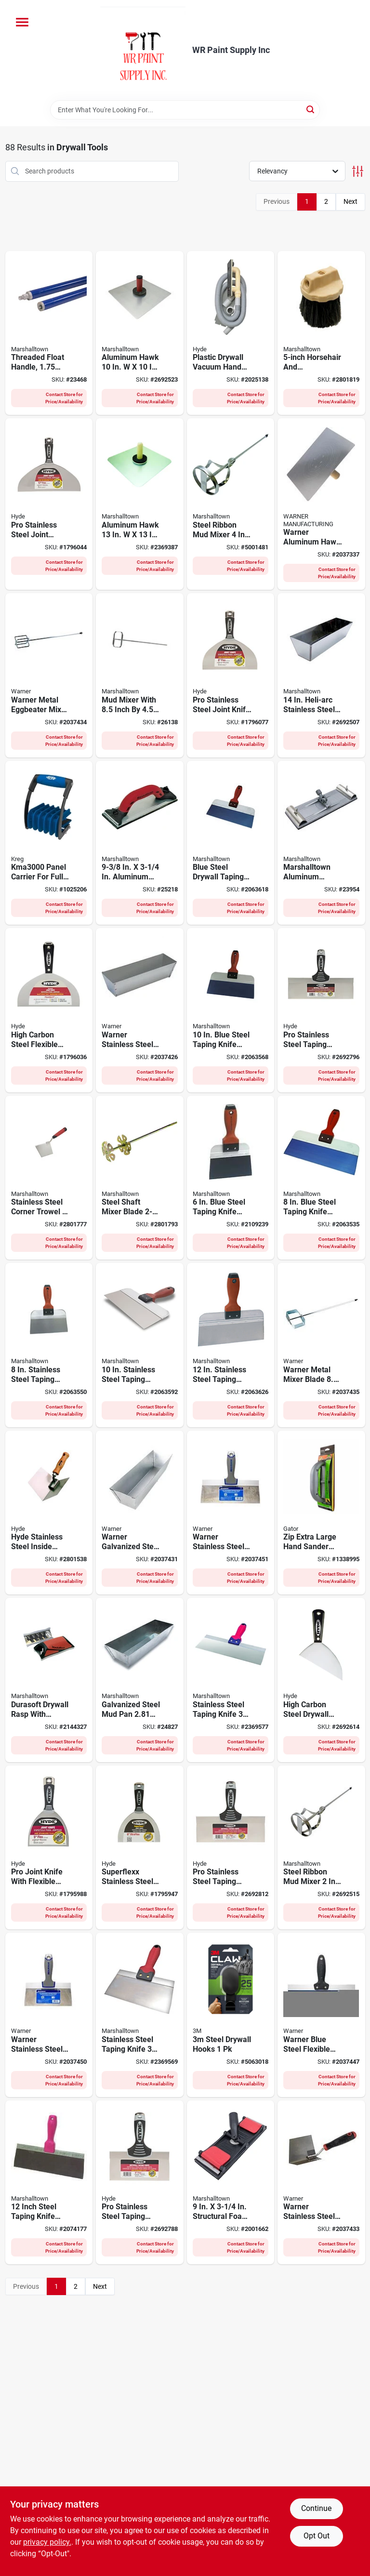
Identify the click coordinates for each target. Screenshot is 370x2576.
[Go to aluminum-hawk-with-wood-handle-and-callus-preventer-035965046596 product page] (140, 504)
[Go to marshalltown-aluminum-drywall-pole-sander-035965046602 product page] (321, 843)
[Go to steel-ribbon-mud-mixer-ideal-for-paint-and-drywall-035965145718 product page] (321, 1848)
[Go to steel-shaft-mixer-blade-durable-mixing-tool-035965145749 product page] (140, 1178)
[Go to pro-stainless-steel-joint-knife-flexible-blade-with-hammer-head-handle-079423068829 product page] (49, 504)
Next (350, 201)
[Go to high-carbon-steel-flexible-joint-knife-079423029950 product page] (49, 1010)
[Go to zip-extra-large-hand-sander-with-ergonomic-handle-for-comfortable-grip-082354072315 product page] (321, 1513)
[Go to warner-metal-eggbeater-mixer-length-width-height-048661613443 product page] (49, 675)
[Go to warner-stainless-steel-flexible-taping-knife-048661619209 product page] (231, 1513)
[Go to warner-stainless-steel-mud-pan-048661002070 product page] (140, 1010)
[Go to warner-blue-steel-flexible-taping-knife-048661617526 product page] (321, 2015)
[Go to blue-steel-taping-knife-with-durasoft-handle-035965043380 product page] (231, 1010)
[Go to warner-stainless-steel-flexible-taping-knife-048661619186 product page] (49, 2015)
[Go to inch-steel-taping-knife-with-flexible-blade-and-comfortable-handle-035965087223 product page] (49, 2182)
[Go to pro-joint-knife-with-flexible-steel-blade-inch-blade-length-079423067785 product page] (49, 1848)
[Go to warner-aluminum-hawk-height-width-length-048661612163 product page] (321, 504)
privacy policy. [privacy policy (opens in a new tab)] (47, 2542)
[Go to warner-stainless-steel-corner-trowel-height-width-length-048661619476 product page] (321, 2182)
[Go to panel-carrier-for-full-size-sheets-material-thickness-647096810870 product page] (49, 843)
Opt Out (317, 2535)
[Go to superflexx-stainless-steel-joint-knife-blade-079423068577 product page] (140, 1848)
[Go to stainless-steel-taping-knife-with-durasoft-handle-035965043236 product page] (140, 1345)
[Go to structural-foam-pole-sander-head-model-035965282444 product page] (231, 2182)
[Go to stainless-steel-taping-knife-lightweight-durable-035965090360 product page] (140, 2015)
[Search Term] (185, 110)
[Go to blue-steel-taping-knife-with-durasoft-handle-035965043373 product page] (321, 1178)
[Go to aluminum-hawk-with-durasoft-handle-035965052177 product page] (140, 333)
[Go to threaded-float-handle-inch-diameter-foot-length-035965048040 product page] (49, 333)
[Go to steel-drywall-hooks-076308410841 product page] (231, 2015)
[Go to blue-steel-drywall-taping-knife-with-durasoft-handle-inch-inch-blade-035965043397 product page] (231, 843)
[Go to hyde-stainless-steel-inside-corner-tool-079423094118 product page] (49, 1513)
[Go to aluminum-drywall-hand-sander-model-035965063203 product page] (140, 843)
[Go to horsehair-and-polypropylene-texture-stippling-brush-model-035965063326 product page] (321, 333)
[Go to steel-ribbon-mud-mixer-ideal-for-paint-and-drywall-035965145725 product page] (231, 504)
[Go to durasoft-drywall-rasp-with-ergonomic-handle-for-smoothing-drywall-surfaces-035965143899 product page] (49, 1680)
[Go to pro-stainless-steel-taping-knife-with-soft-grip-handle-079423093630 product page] (231, 1848)
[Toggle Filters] (357, 171)
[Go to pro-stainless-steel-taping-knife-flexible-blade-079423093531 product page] (140, 2182)
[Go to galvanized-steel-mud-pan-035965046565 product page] (140, 1680)
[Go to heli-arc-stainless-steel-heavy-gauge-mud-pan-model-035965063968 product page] (321, 675)
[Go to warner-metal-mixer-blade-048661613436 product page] (321, 1345)
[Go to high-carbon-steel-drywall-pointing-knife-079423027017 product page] (321, 1680)
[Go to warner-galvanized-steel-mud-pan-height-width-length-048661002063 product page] (140, 1513)
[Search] (311, 109)
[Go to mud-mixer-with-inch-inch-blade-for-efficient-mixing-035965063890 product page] (140, 675)
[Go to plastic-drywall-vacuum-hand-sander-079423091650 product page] (231, 333)
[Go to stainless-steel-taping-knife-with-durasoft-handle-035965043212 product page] (49, 1345)
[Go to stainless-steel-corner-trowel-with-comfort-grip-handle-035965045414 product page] (49, 1178)
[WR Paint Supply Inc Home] (142, 50)
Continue (316, 2508)
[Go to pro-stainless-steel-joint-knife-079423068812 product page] (231, 675)
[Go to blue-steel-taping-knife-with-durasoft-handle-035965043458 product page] (231, 1178)
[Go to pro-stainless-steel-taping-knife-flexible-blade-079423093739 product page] (321, 1010)
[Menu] (22, 22)
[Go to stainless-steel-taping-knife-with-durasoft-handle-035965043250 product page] (231, 1345)
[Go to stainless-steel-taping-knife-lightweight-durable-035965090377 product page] (231, 1680)
